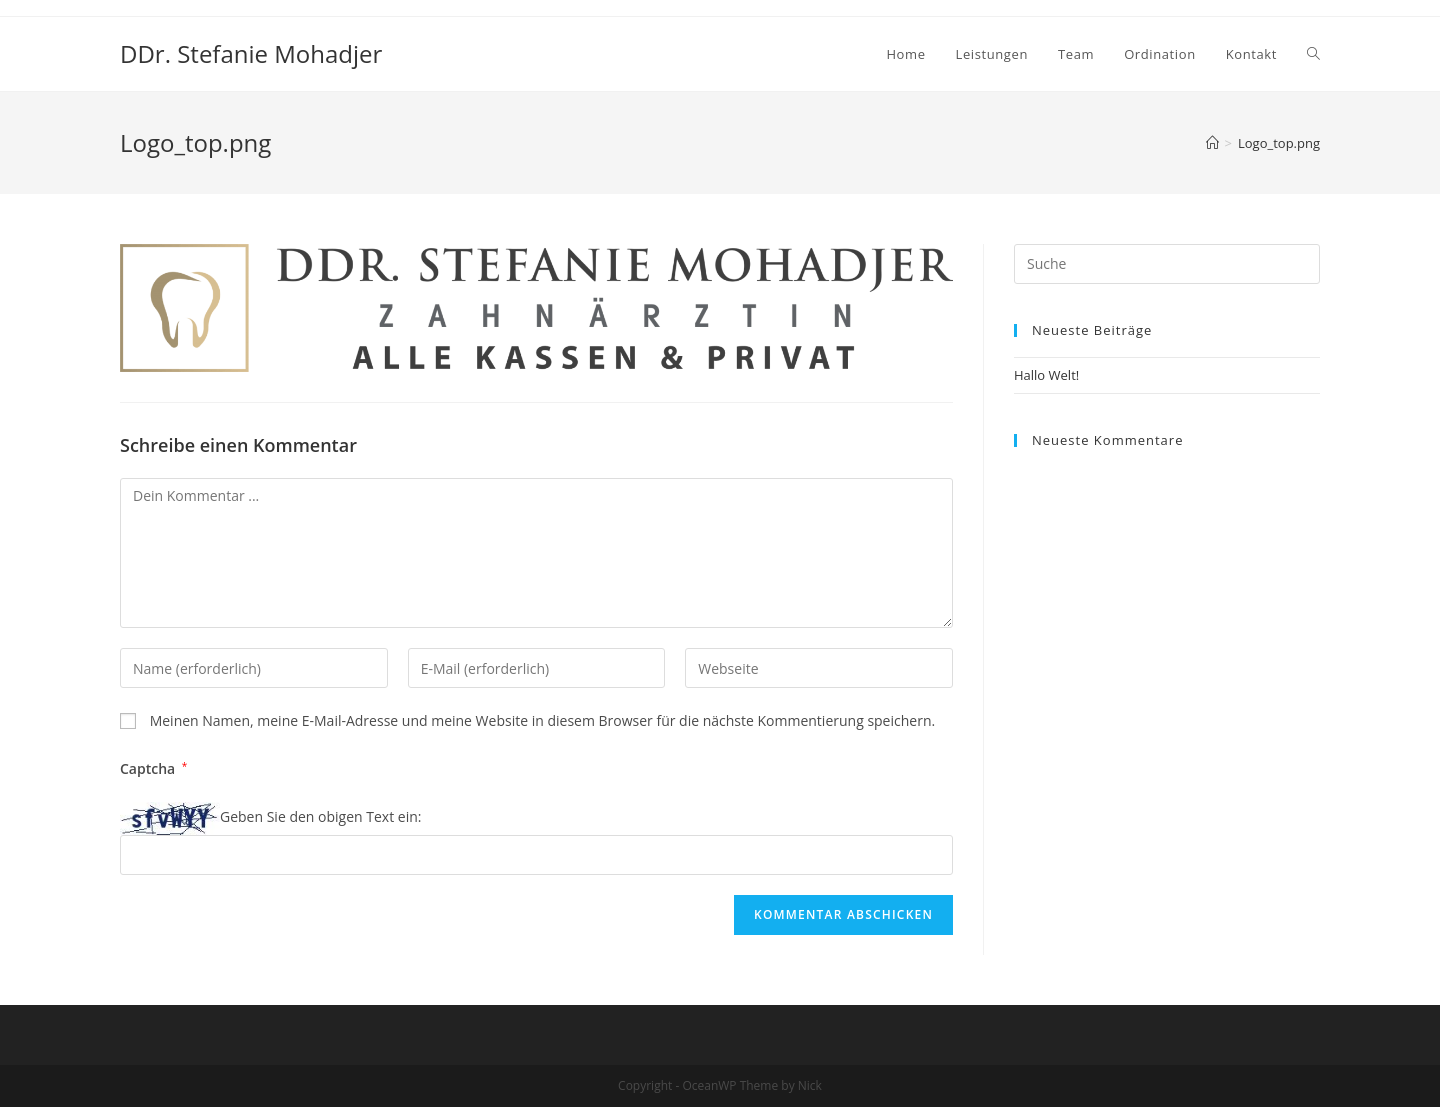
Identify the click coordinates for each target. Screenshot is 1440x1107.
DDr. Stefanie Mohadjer (251, 53)
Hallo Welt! (1046, 375)
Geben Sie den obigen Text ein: (320, 816)
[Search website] (1313, 54)
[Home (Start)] (1212, 143)
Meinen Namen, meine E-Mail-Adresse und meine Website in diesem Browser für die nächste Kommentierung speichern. (543, 720)
